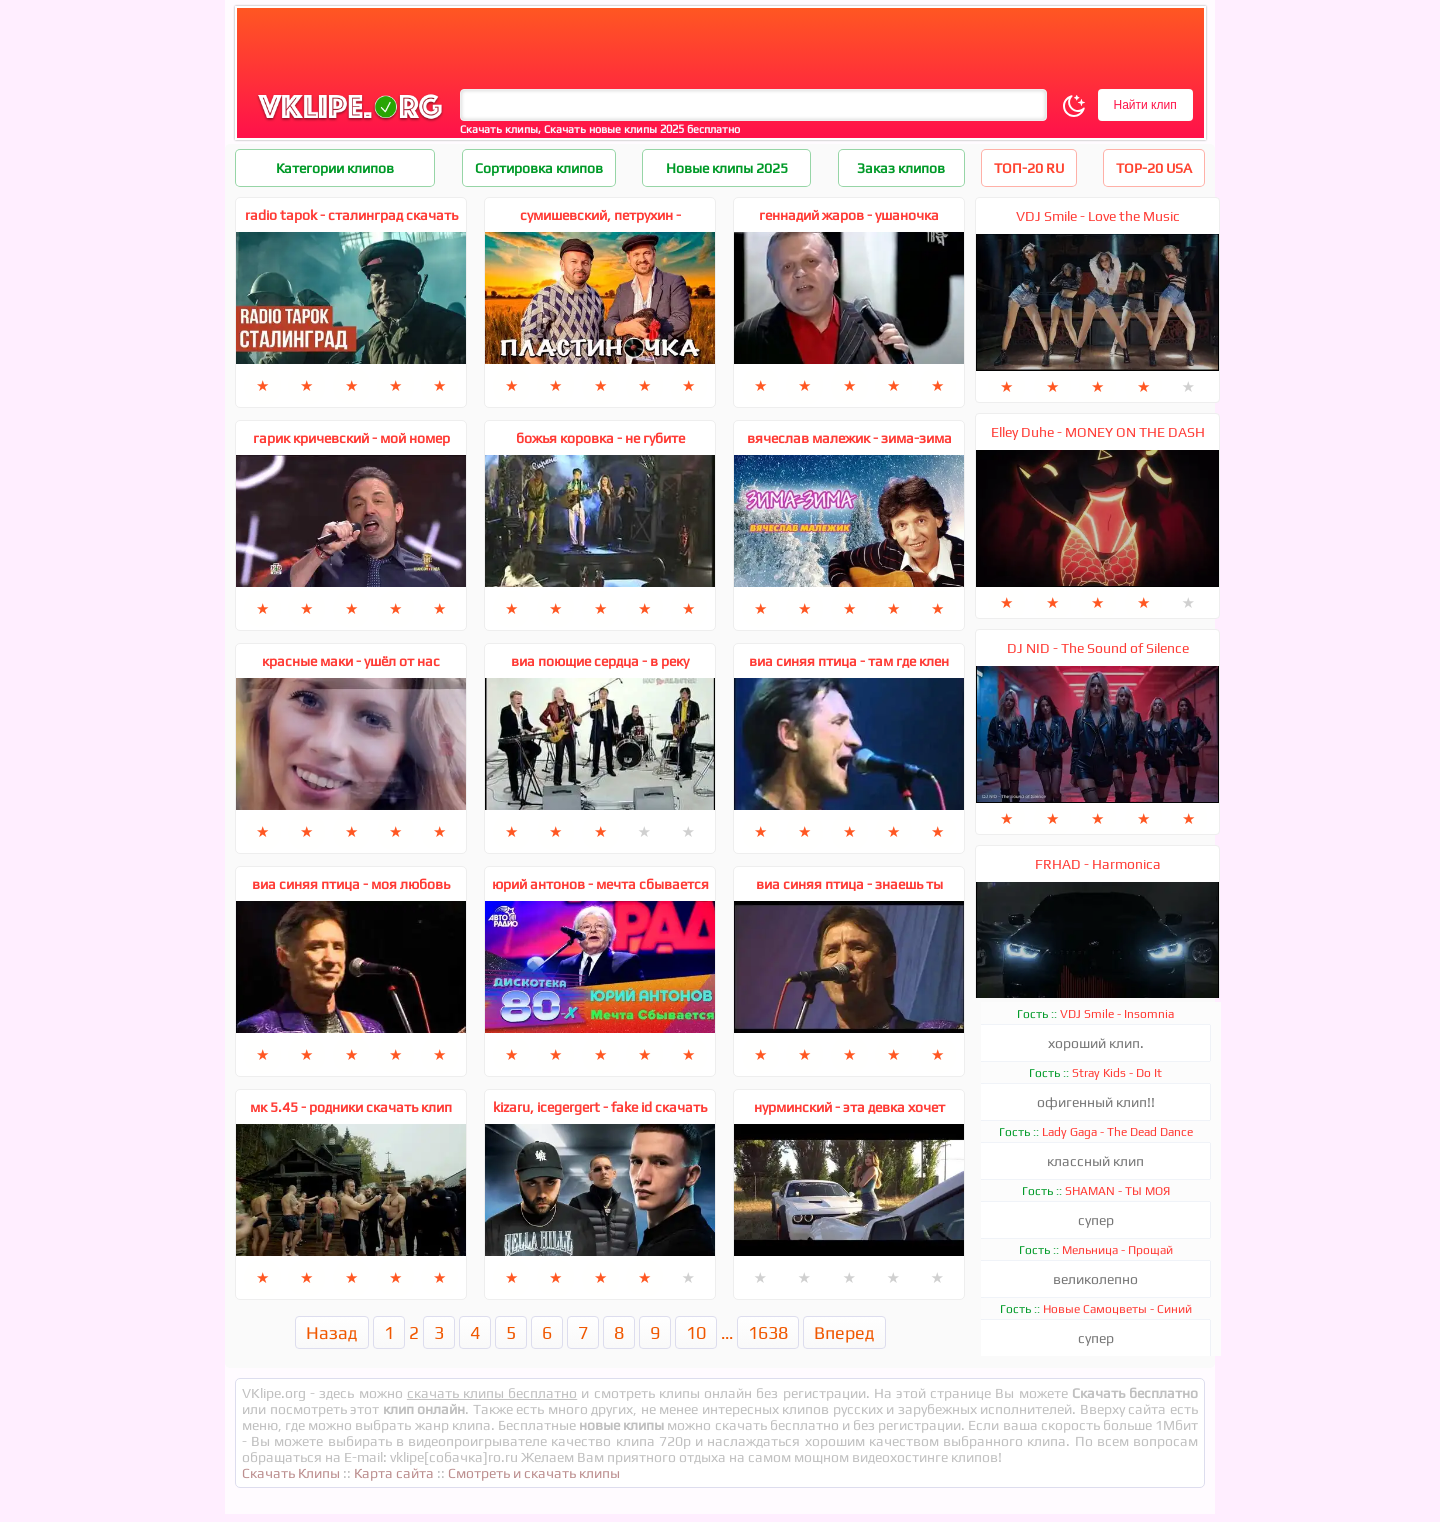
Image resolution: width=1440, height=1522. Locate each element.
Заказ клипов (901, 168)
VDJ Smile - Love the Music (1098, 216)
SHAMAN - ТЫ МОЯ (1117, 1191)
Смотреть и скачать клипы (534, 1473)
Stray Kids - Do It (1117, 1073)
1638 (768, 1332)
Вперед (844, 1332)
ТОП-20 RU (1029, 168)
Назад (332, 1332)
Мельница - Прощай (1117, 1250)
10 (696, 1332)
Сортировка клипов (539, 168)
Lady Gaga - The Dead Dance (1117, 1132)
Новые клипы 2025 (727, 168)
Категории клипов (335, 168)
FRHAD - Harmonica (1098, 864)
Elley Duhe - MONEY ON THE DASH (1098, 432)
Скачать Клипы (291, 1473)
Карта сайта (394, 1473)
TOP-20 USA (1154, 168)
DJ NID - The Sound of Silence (1098, 648)
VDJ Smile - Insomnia (1117, 1014)
